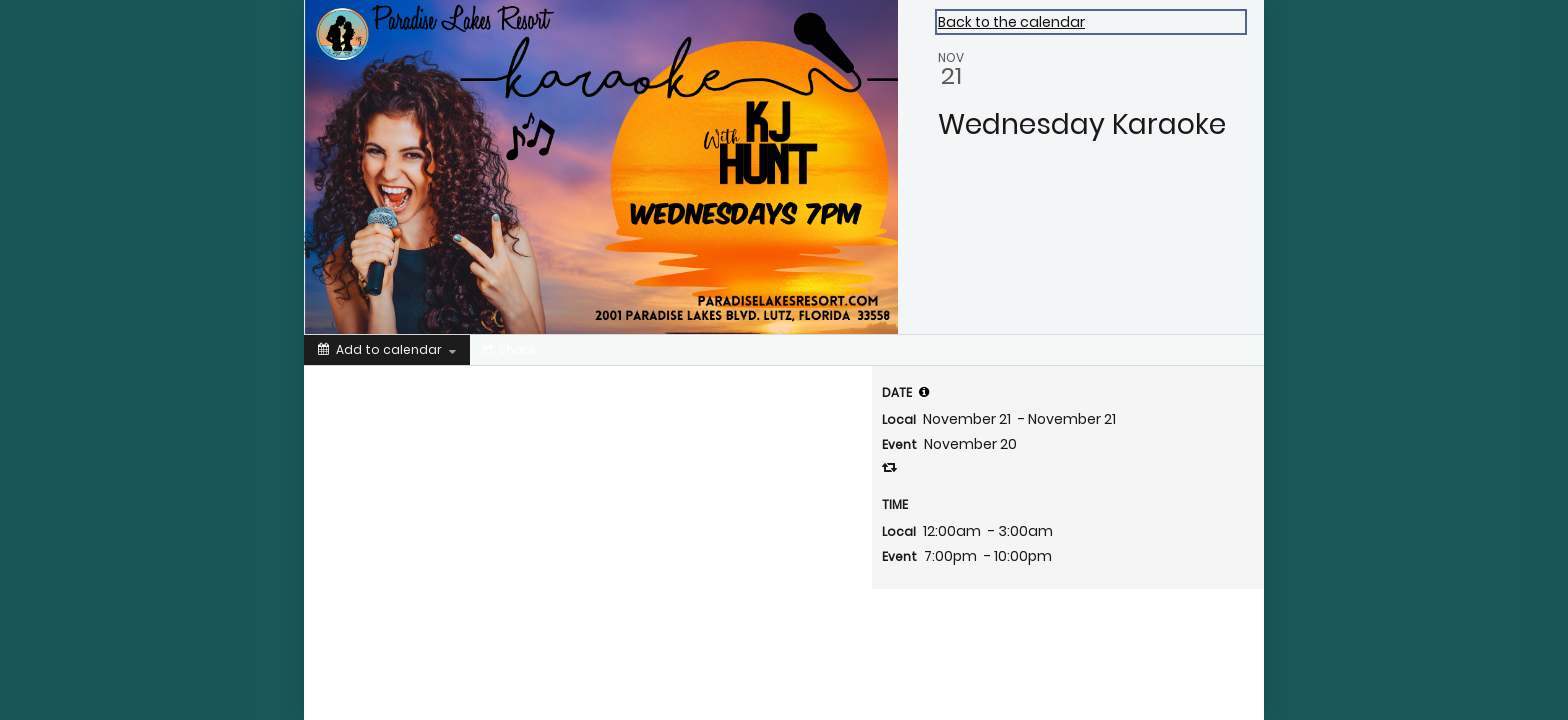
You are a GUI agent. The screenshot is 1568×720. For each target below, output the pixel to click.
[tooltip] (924, 392)
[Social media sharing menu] (507, 350)
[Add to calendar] (387, 350)
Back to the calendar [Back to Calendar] (1011, 22)
